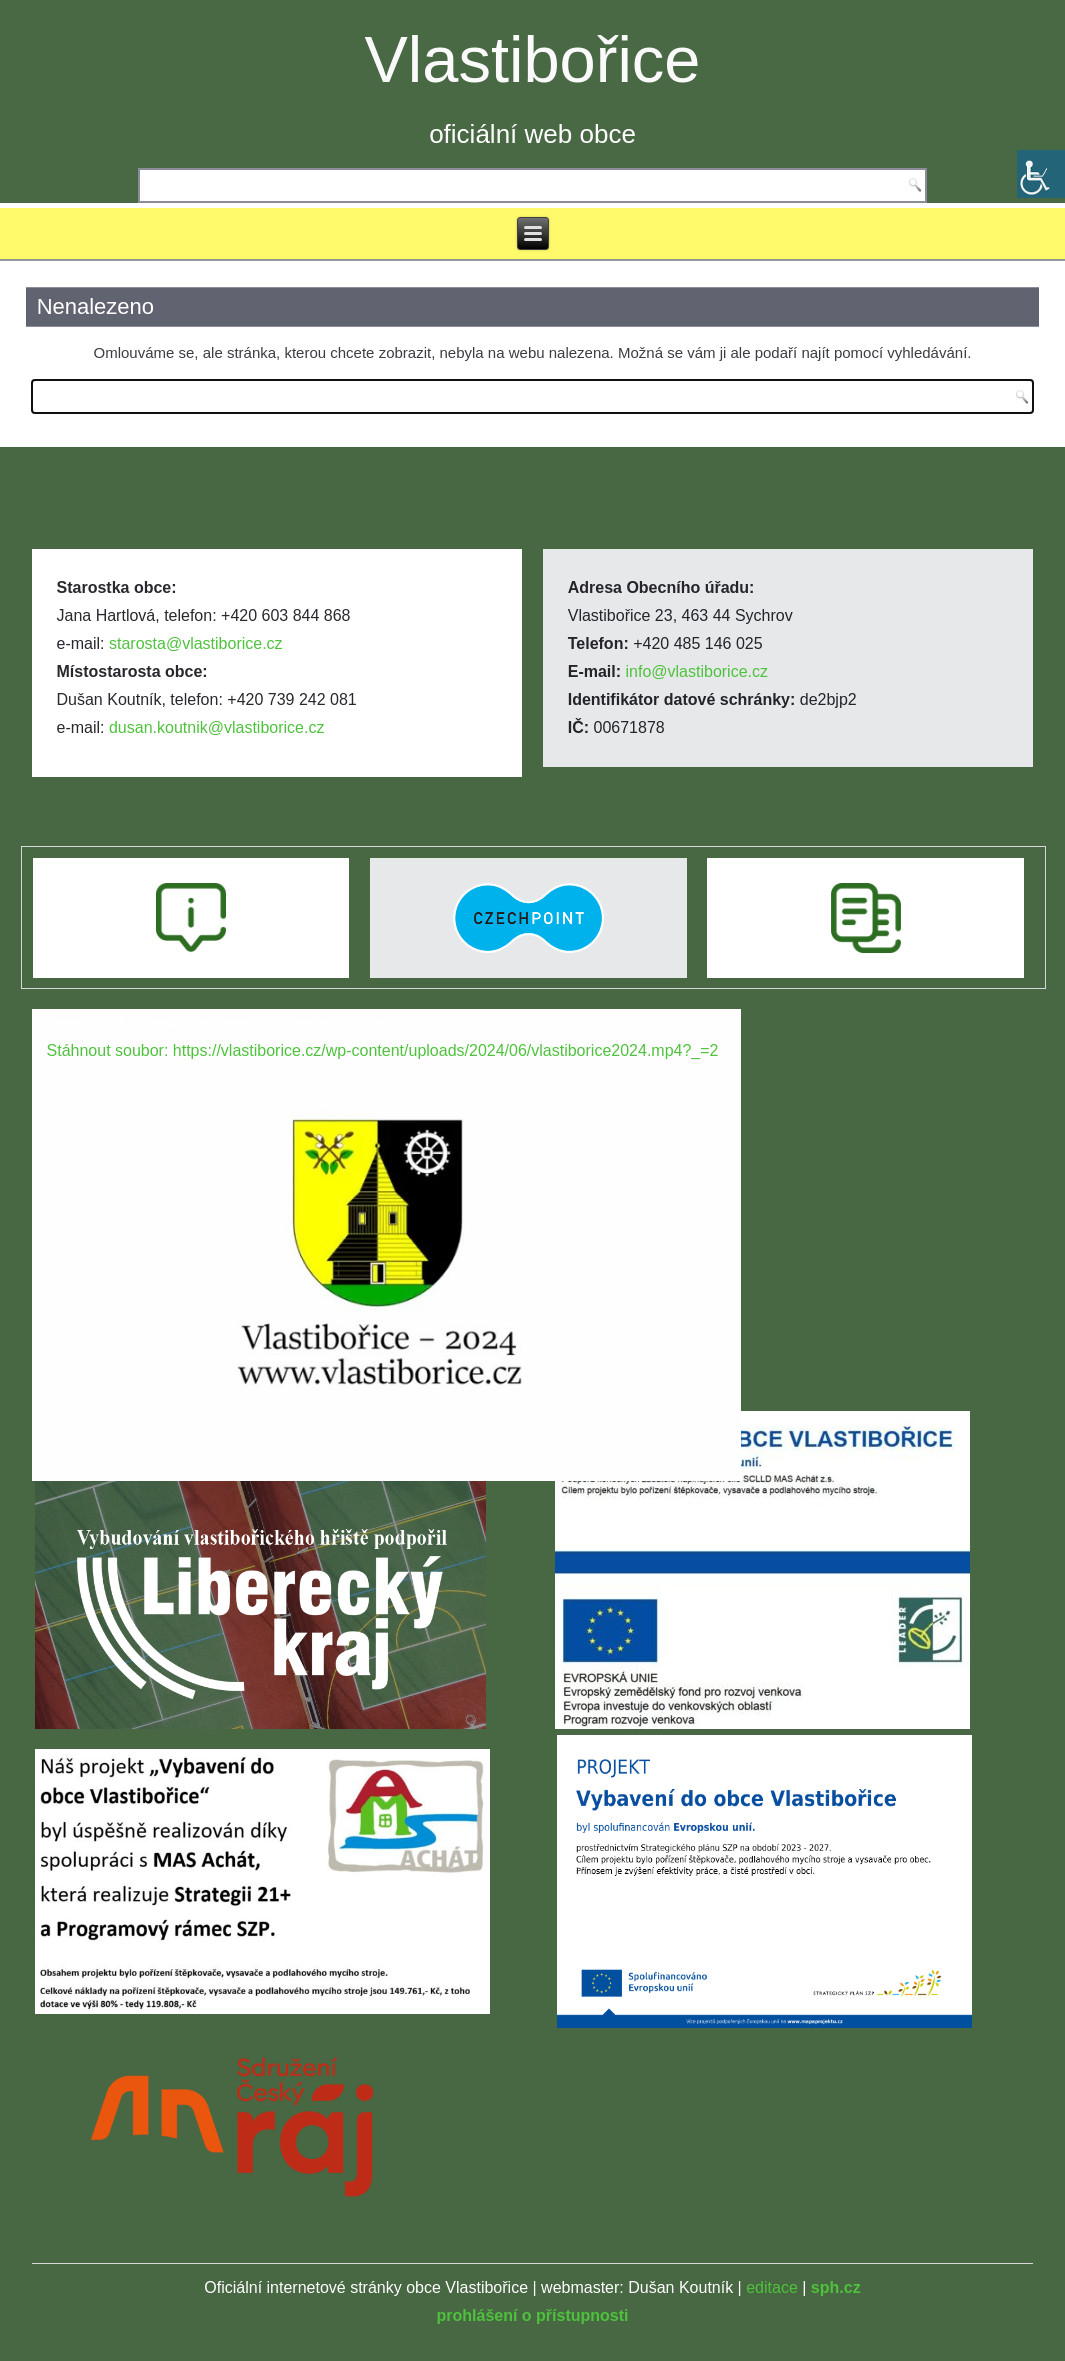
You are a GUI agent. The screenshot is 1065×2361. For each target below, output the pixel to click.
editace (772, 2287)
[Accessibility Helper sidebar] (1041, 174)
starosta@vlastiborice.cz (196, 643)
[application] (386, 1208)
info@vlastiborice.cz (697, 671)
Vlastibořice (533, 59)
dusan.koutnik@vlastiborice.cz (216, 727)
